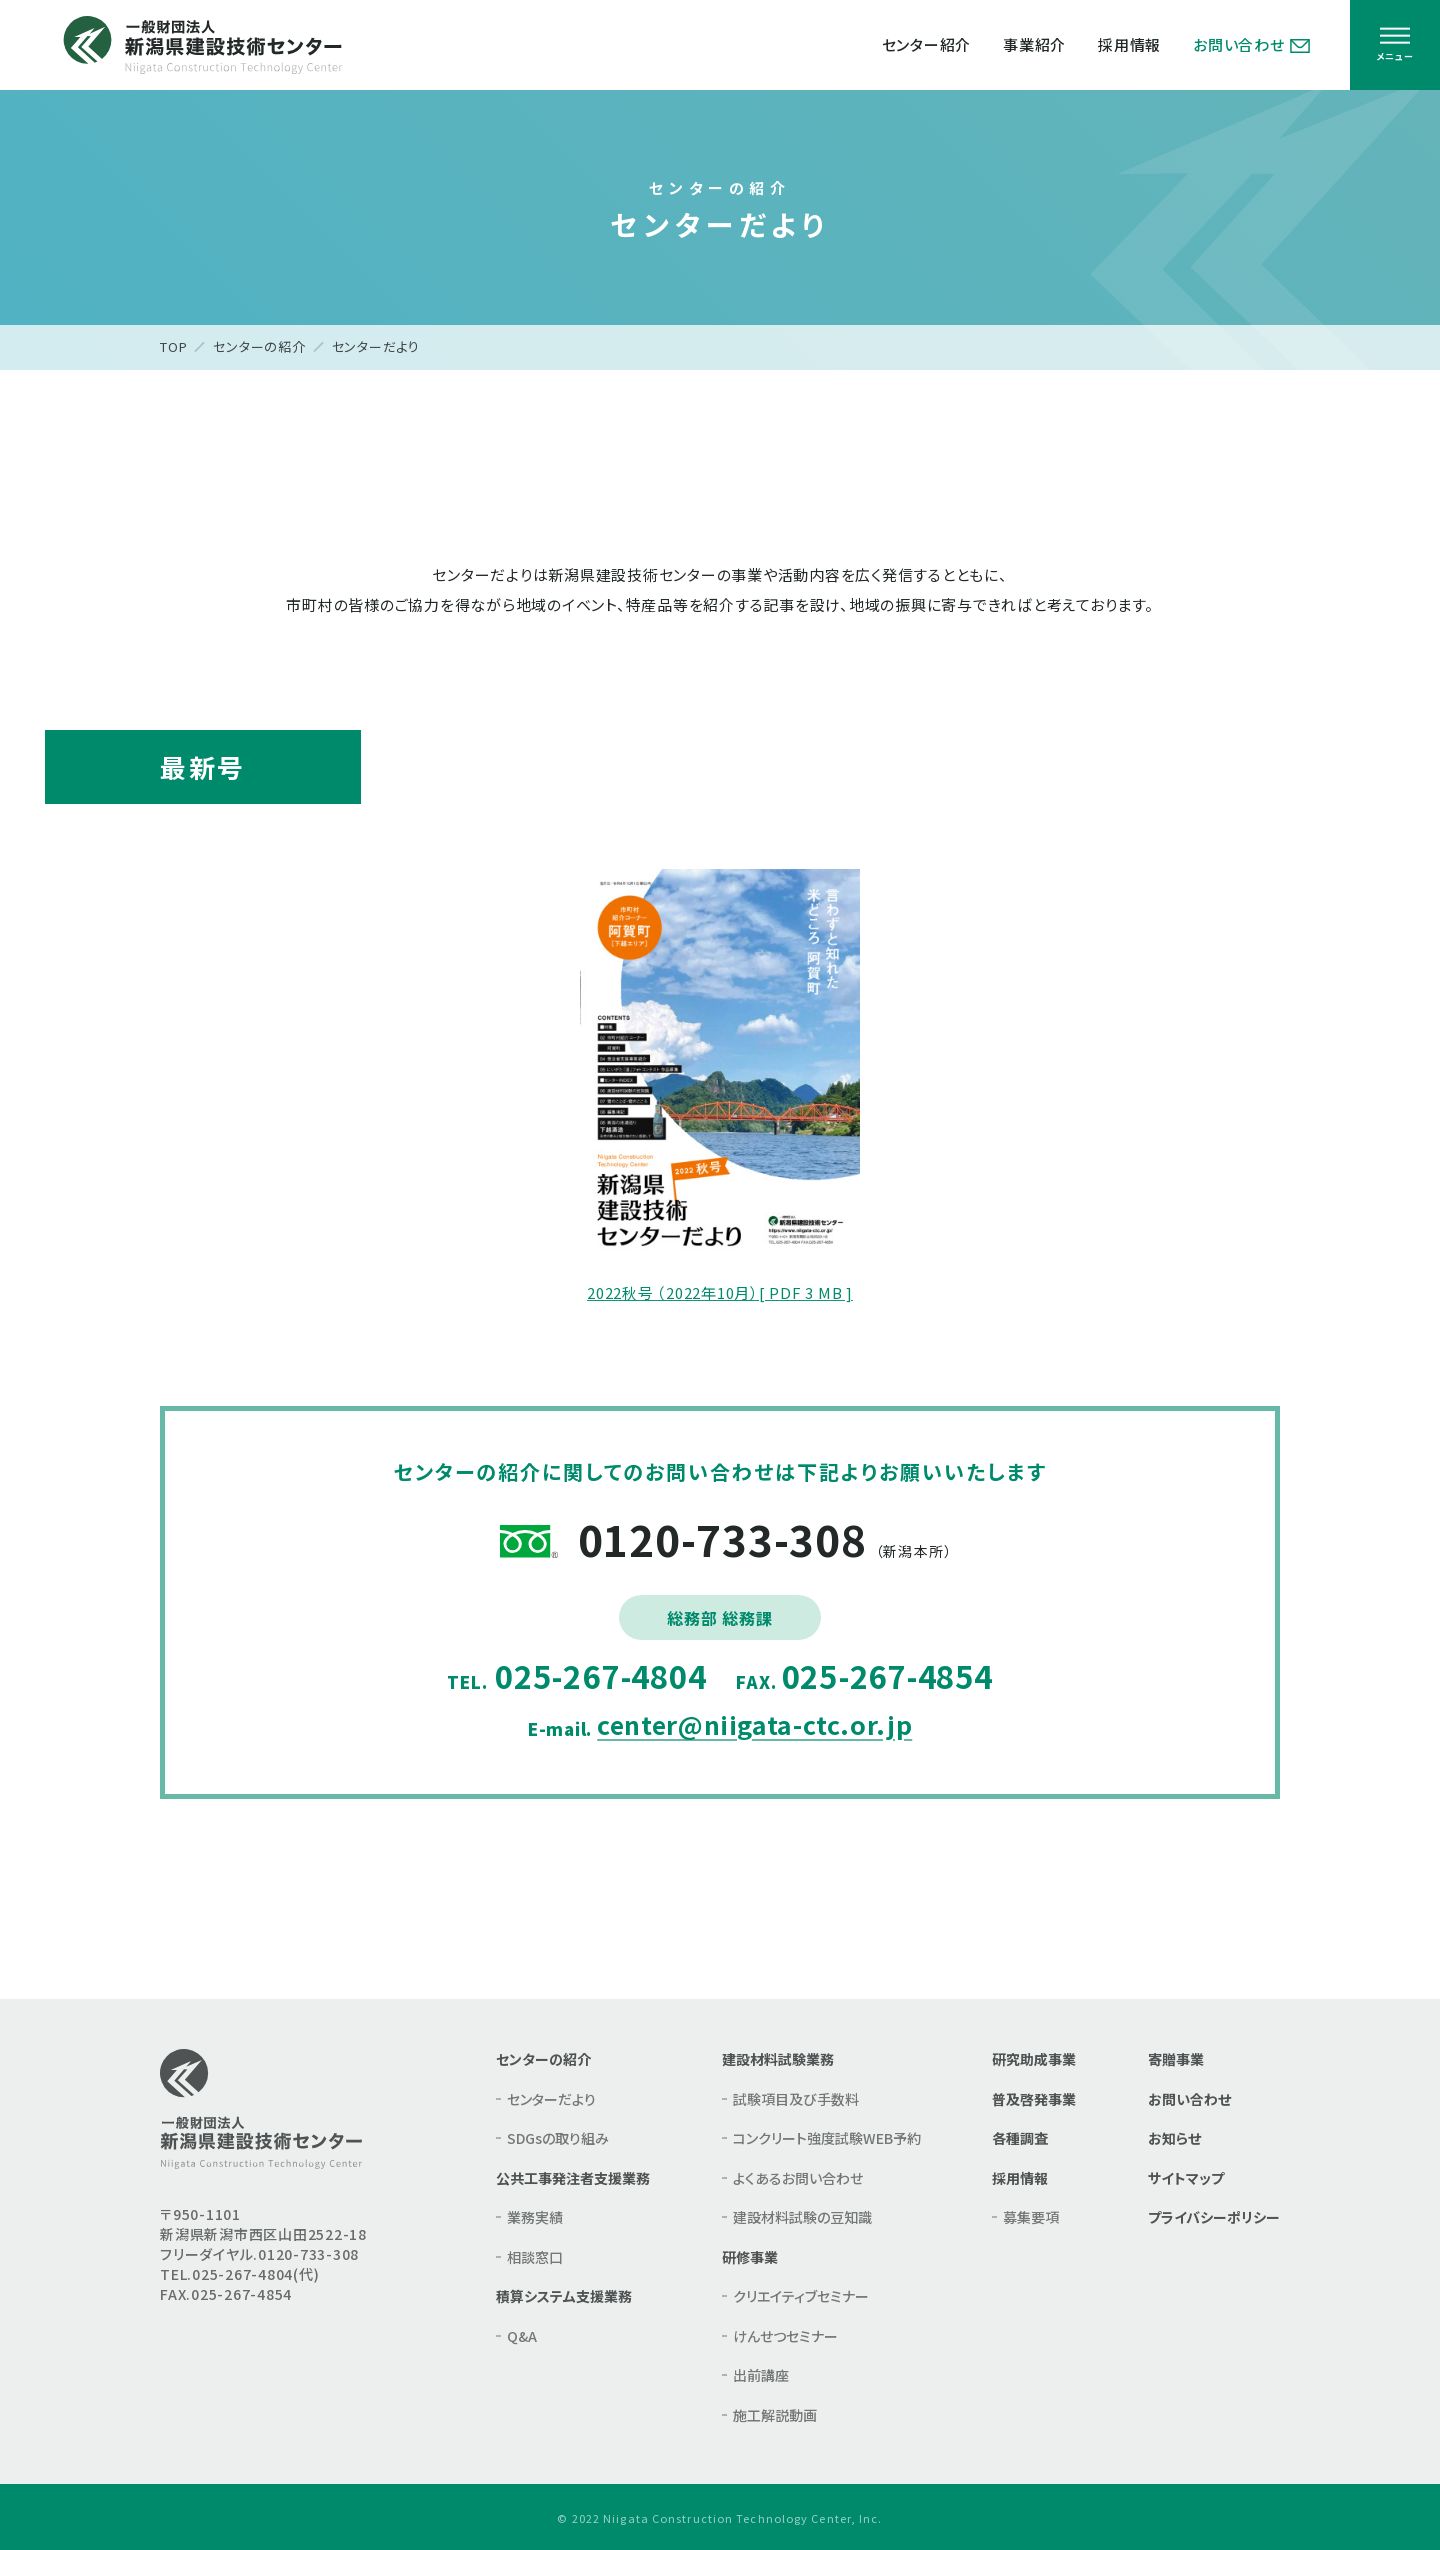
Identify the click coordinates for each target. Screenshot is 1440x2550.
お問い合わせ (1251, 44)
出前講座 (761, 2375)
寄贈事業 (1176, 2059)
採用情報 (1129, 44)
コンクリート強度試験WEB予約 (827, 2138)
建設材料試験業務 (778, 2059)
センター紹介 (927, 44)
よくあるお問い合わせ (798, 2178)
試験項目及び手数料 (796, 2099)
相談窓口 (535, 2257)
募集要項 (1031, 2217)
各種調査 (1020, 2138)
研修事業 (750, 2257)
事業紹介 (1034, 44)
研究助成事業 (1034, 2059)
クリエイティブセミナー (801, 2296)
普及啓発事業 (1034, 2099)
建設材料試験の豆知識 (802, 2217)
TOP (173, 346)
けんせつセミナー (785, 2336)
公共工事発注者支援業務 (573, 2178)
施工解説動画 (775, 2415)
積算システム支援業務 (564, 2296)
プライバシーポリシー (1214, 2217)
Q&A (522, 2336)
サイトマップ (1186, 2178)
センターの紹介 (259, 346)
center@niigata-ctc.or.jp (754, 1724)
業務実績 (535, 2217)
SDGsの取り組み (558, 2138)
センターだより (551, 2099)
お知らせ (1174, 2138)
